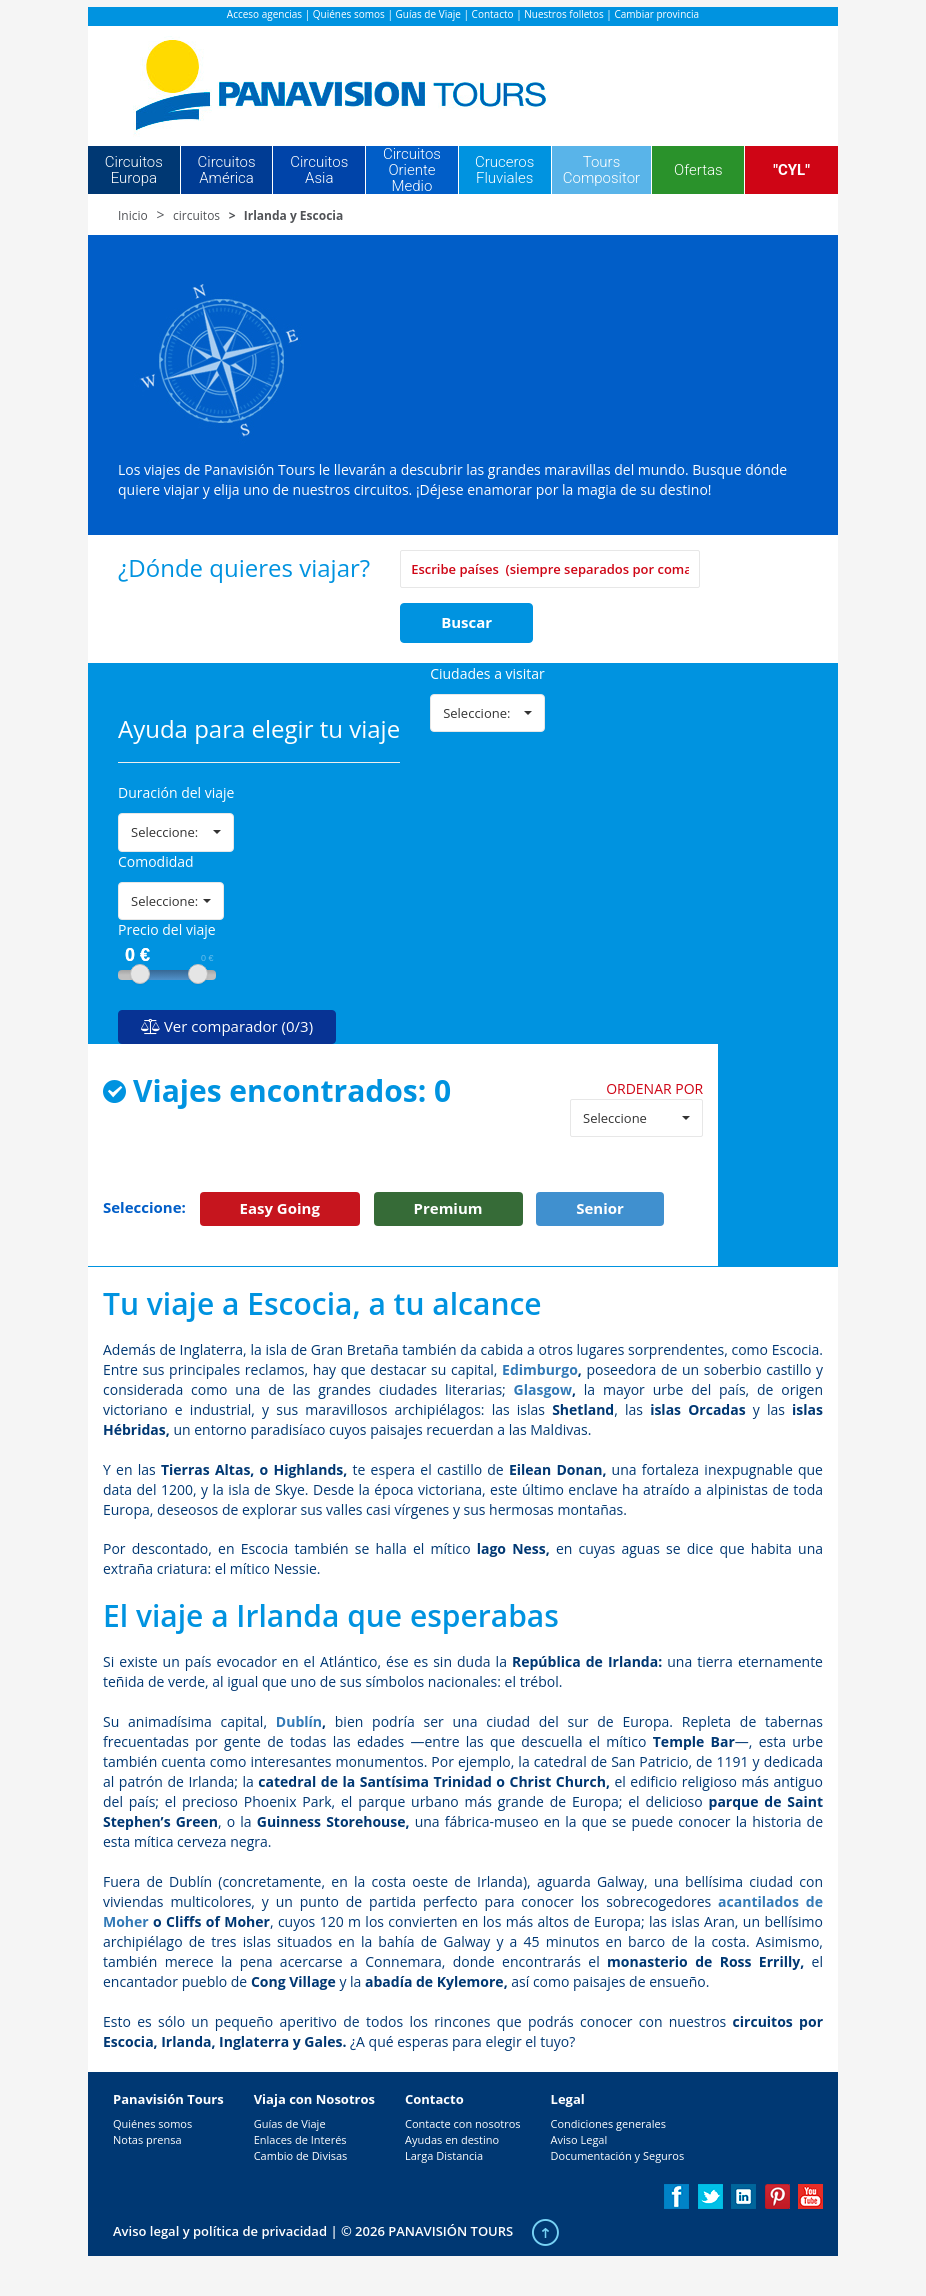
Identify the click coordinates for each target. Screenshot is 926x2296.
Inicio (133, 215)
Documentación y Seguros (618, 2155)
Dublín (299, 1721)
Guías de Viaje (428, 14)
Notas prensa (147, 2139)
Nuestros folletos (563, 14)
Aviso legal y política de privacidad (220, 2231)
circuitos (196, 215)
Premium (448, 1208)
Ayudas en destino (452, 2139)
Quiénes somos (349, 14)
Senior (600, 1208)
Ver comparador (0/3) (227, 1026)
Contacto (493, 14)
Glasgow (543, 1389)
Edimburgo (540, 1369)
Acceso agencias (264, 14)
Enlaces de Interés (300, 2139)
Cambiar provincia (656, 14)
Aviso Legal (579, 2139)
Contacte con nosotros (463, 2123)
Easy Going (280, 1208)
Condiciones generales (608, 2123)
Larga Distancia (444, 2155)
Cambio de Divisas (301, 2155)
